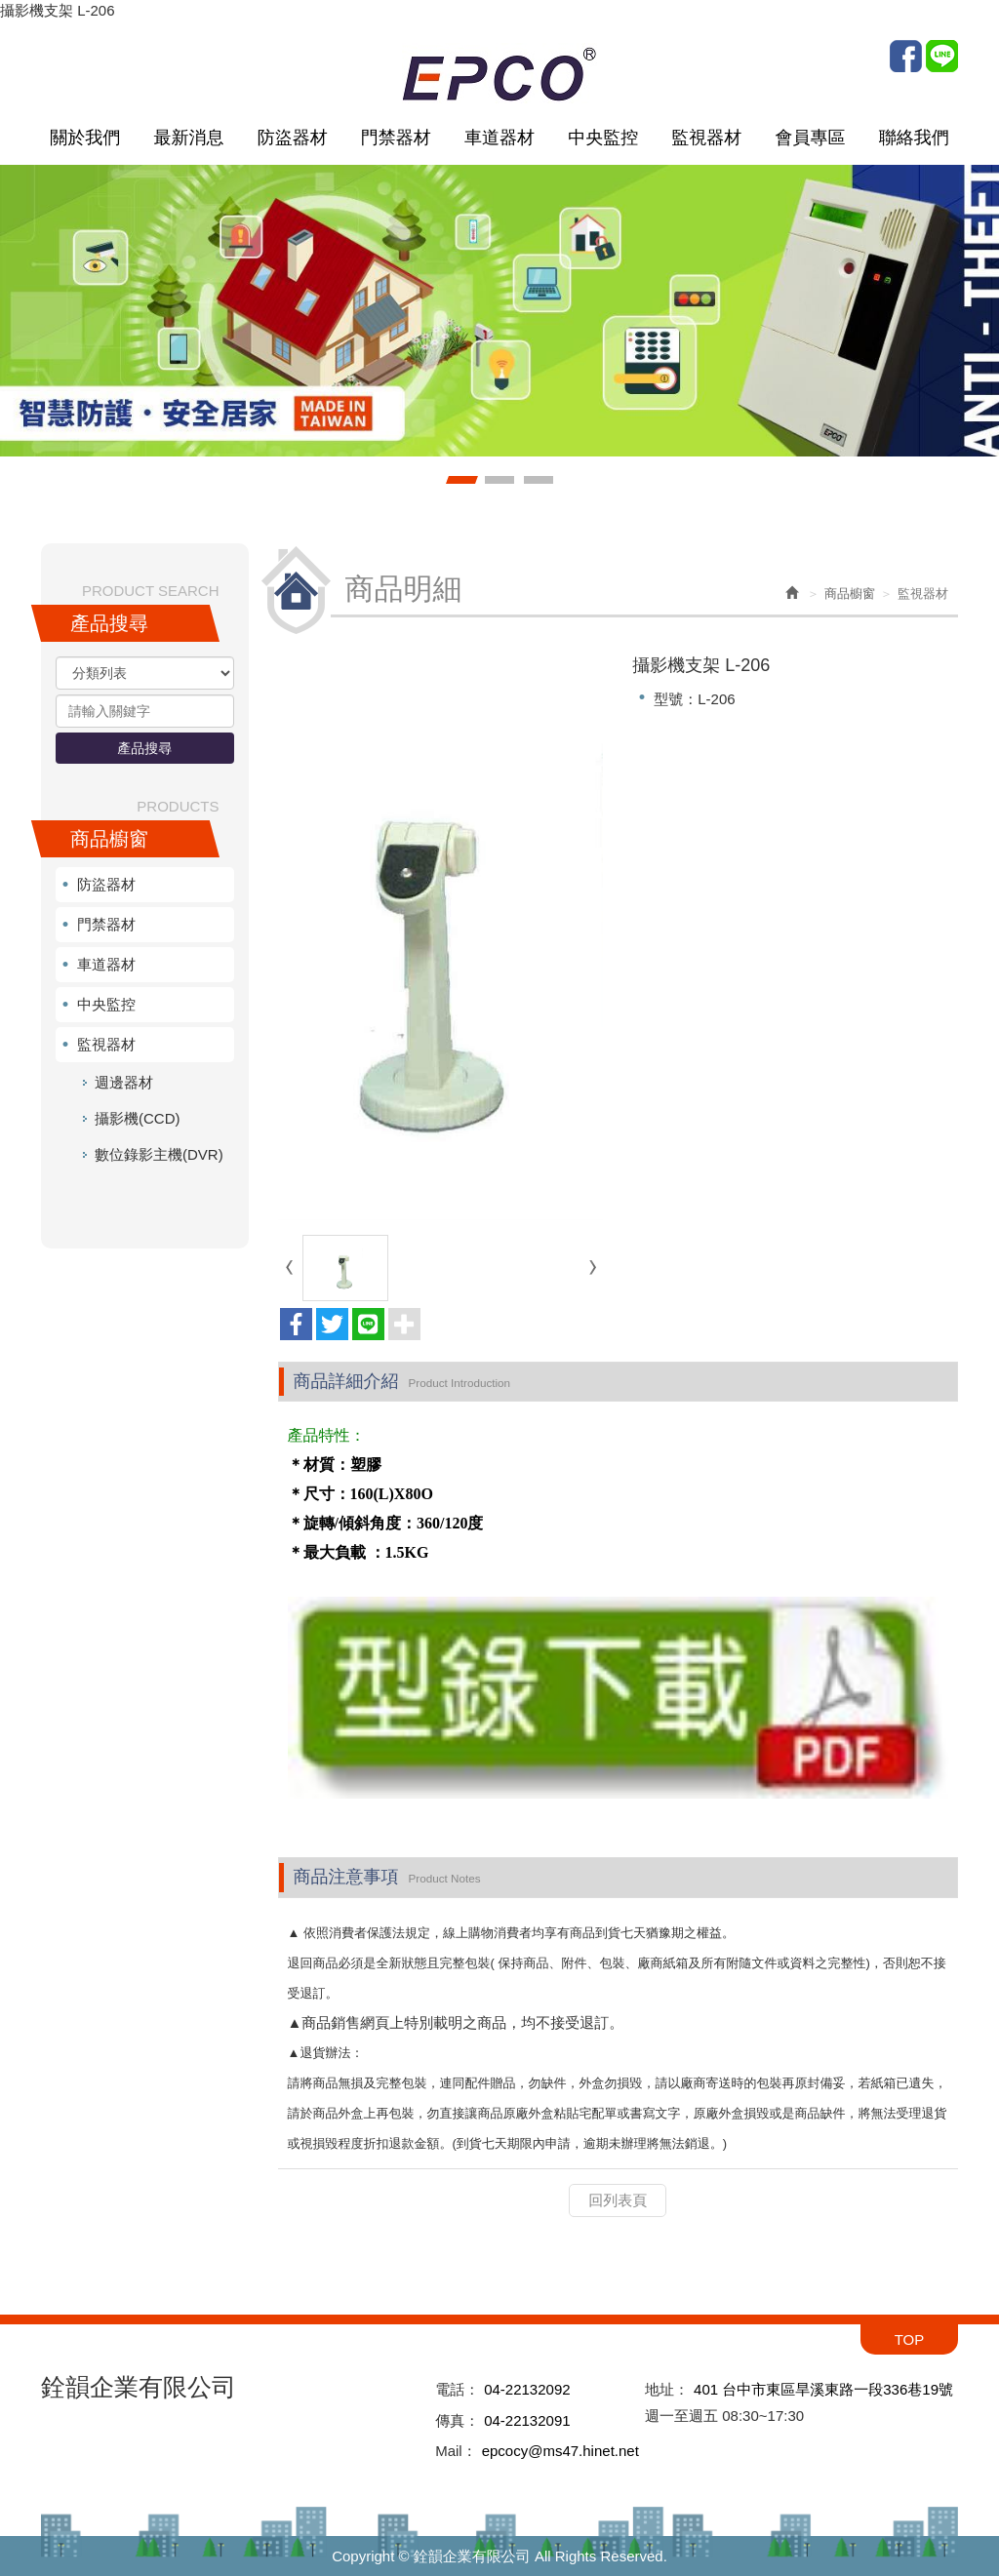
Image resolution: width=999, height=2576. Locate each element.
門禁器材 (106, 924)
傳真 (449, 2419)
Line (942, 56)
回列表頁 (617, 2200)
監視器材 (106, 1044)
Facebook (906, 56)
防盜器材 (106, 884)
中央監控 (106, 1004)
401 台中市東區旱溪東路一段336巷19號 (823, 2389)
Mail (448, 2450)
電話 (449, 2389)
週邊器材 (124, 1082)
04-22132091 (527, 2419)
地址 (659, 2389)
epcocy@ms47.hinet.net (560, 2450)
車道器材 (106, 964)
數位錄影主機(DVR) (159, 1154)
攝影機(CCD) (137, 1118)
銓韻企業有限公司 (499, 73)
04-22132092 (527, 2389)
